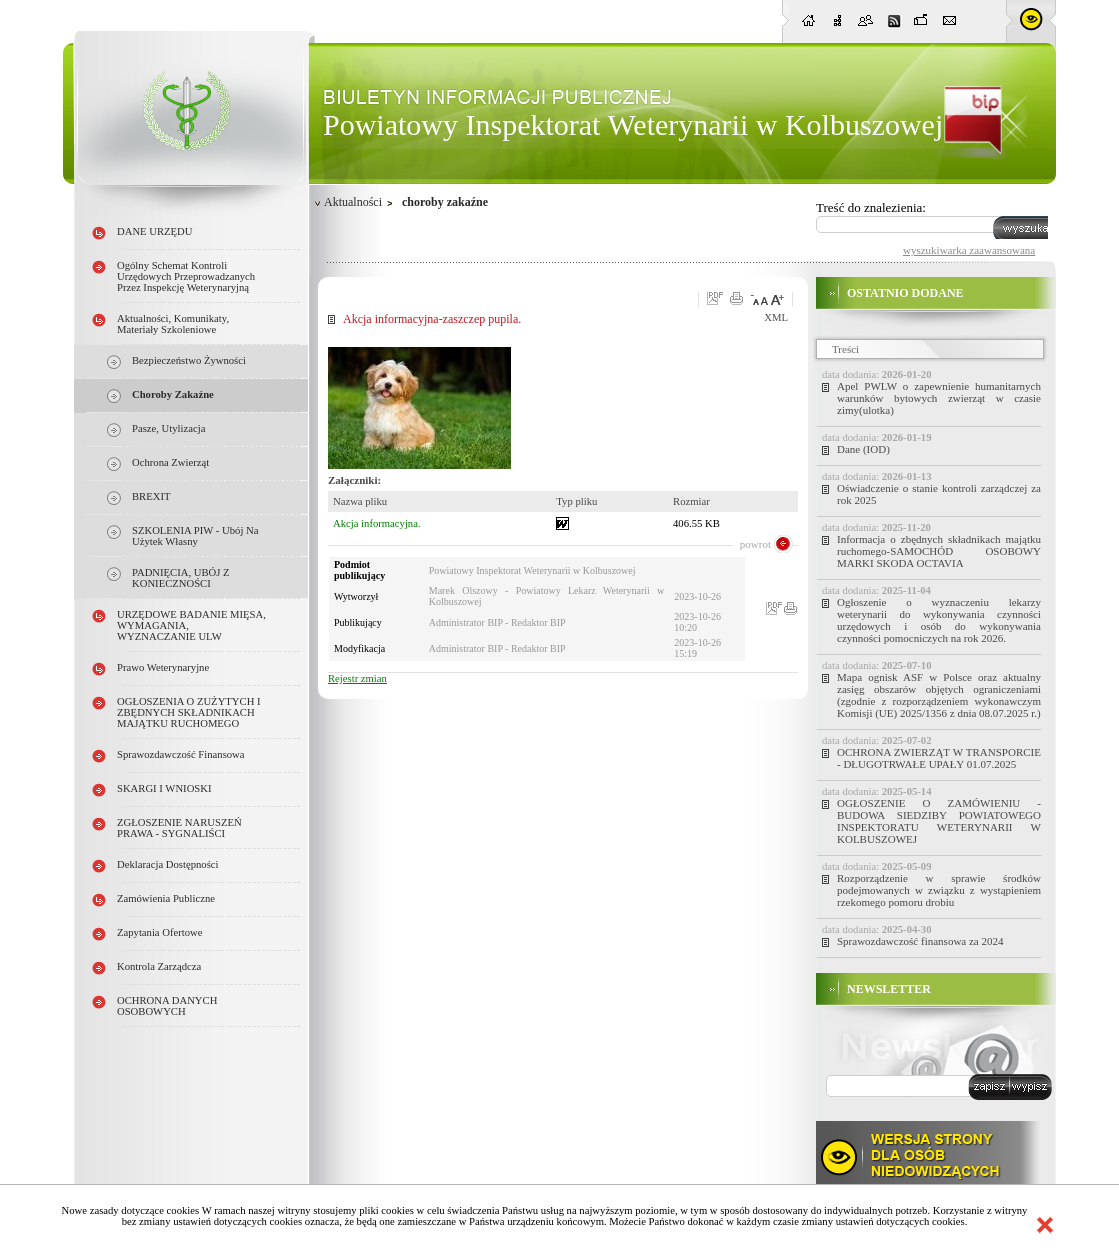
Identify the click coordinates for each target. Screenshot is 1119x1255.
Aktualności (353, 202)
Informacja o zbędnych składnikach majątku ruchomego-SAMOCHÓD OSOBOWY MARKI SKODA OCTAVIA (939, 551)
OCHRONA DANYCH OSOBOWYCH (167, 1006)
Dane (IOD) (863, 449)
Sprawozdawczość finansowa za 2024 (920, 941)
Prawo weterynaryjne (163, 667)
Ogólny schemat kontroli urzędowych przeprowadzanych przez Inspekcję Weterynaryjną (186, 276)
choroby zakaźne (173, 394)
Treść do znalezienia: (871, 207)
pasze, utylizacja (168, 428)
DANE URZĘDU (154, 231)
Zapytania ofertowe (160, 932)
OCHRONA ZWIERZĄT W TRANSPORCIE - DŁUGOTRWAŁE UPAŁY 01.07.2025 (939, 758)
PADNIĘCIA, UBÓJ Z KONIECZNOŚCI (181, 578)
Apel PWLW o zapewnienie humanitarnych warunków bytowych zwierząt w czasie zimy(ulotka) (939, 398)
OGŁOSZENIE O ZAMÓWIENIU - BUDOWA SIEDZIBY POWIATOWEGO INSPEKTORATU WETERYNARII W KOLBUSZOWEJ (939, 821)
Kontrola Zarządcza (159, 966)
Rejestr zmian (357, 678)
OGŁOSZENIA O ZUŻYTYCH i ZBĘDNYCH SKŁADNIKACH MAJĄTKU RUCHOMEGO (189, 712)
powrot (755, 544)
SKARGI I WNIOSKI (164, 788)
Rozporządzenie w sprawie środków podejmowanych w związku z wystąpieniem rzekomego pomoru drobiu (939, 890)
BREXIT (151, 496)
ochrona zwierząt (170, 462)
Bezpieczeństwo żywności (189, 360)
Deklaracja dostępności (168, 864)
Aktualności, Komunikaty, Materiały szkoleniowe (173, 324)
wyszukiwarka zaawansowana (969, 250)
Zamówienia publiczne (166, 898)
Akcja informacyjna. (377, 523)
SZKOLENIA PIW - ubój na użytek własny (195, 536)
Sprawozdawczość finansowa (181, 754)
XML (776, 317)
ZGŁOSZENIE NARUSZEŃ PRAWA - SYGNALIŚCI (179, 828)
